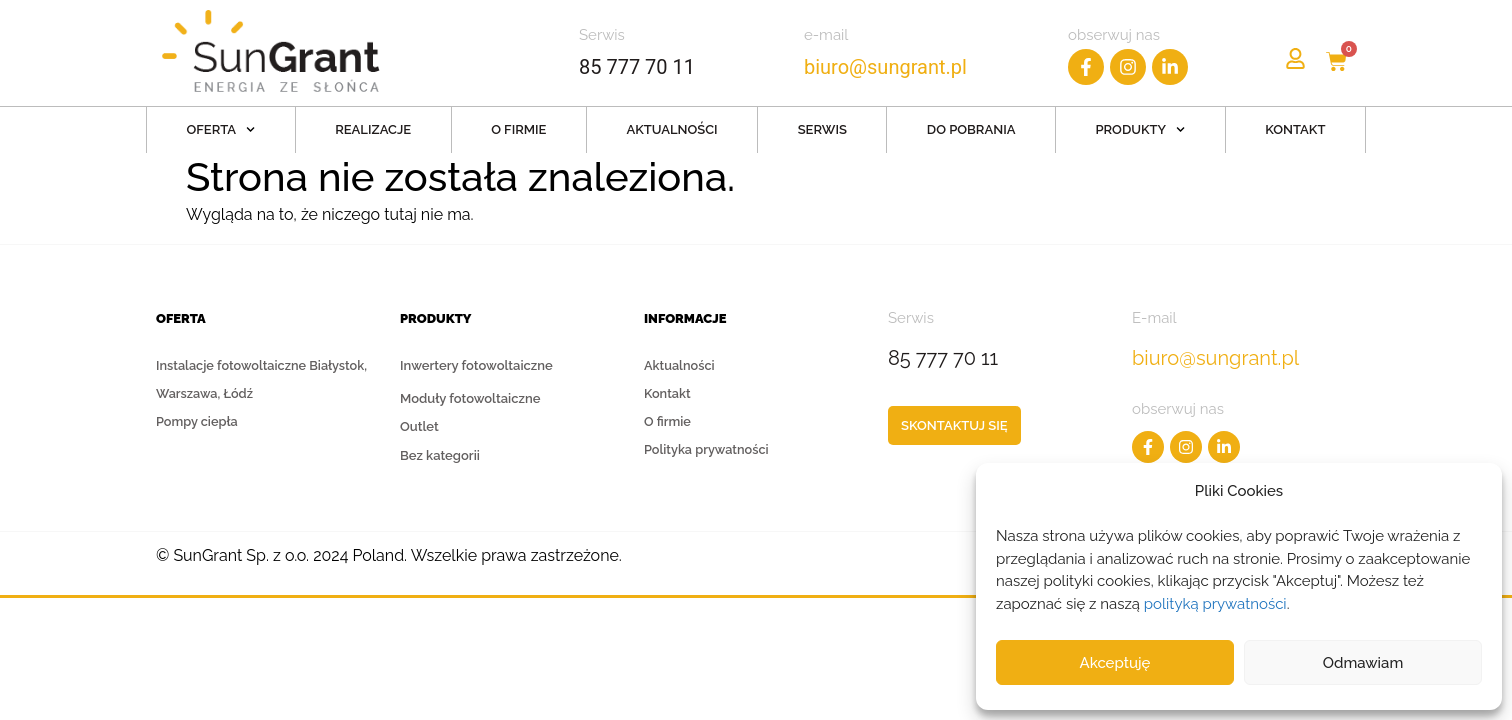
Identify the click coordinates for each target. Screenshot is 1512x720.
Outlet (419, 426)
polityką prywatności (1215, 604)
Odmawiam (1363, 663)
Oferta (220, 129)
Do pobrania (971, 129)
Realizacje (373, 129)
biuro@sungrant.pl (888, 67)
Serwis (822, 129)
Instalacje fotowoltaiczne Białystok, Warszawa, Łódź (264, 380)
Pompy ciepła (198, 422)
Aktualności (671, 129)
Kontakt (1295, 129)
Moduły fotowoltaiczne (470, 398)
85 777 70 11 (637, 67)
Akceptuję (1115, 663)
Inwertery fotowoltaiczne (476, 369)
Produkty (1140, 129)
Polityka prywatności (708, 451)
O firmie (518, 129)
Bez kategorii (440, 455)
